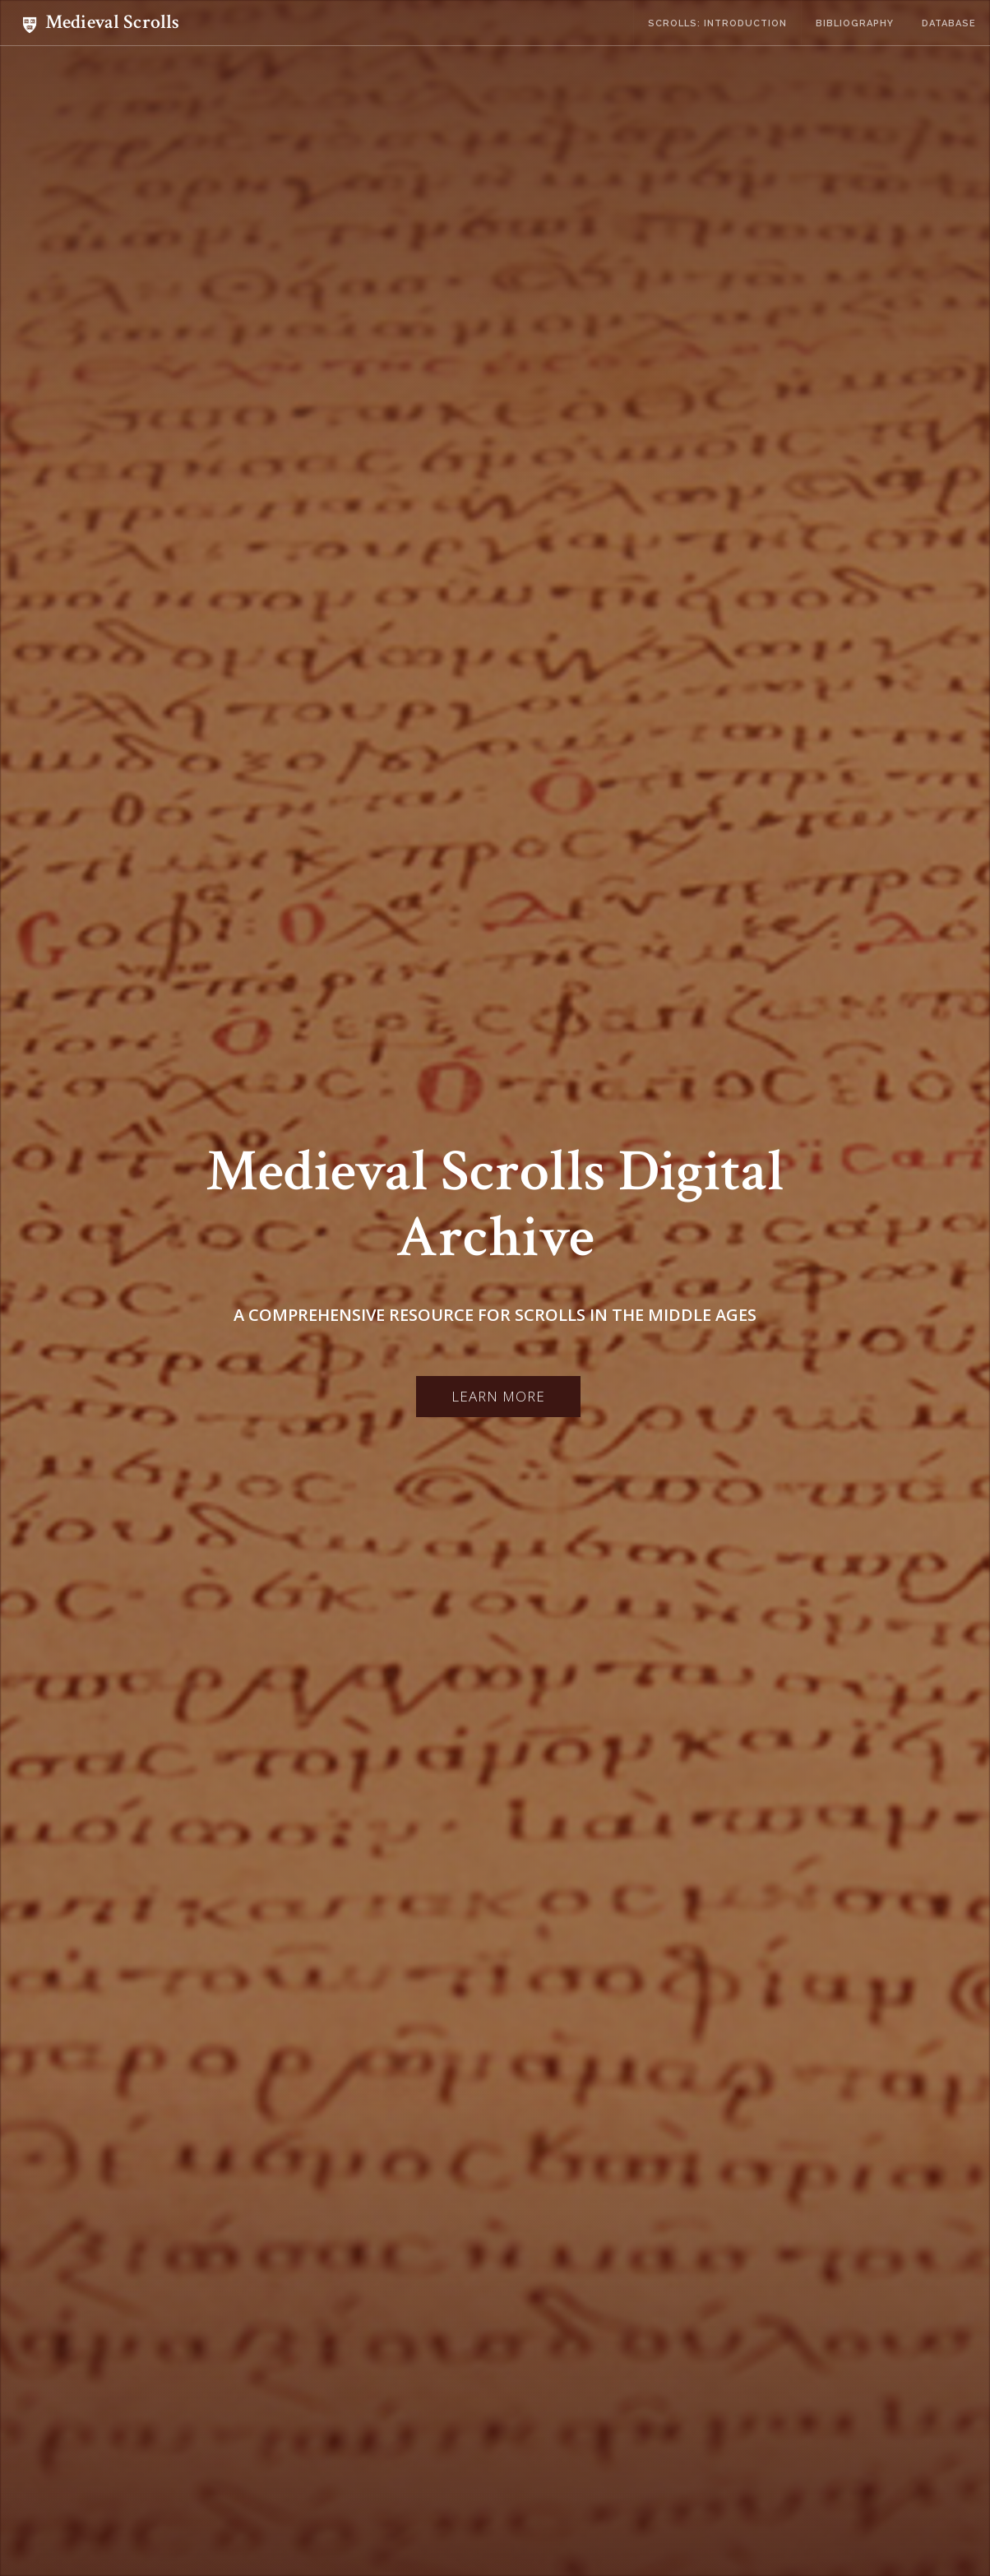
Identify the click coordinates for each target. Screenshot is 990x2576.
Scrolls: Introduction (717, 23)
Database (949, 23)
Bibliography (855, 23)
